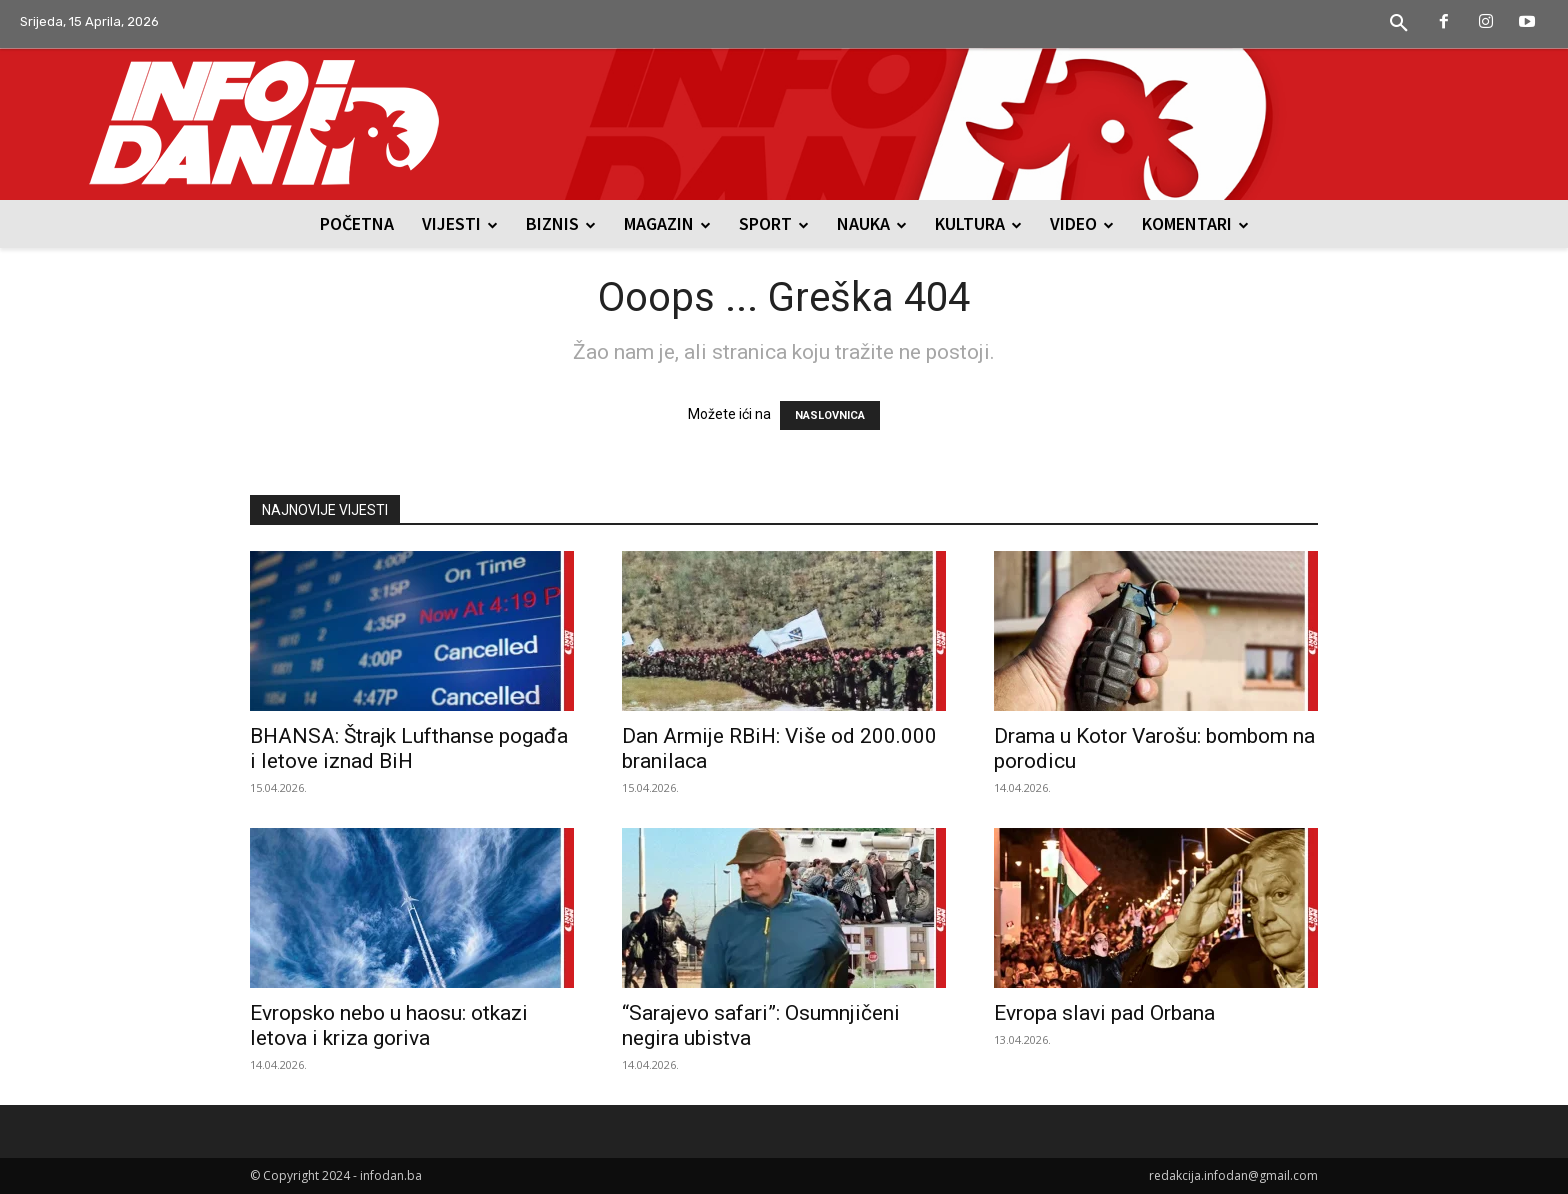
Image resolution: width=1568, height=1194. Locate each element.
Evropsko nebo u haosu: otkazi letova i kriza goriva (389, 1025)
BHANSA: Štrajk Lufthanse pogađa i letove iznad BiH (409, 748)
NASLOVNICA (830, 415)
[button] (1399, 24)
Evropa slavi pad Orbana (1104, 1013)
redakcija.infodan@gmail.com (1233, 1175)
